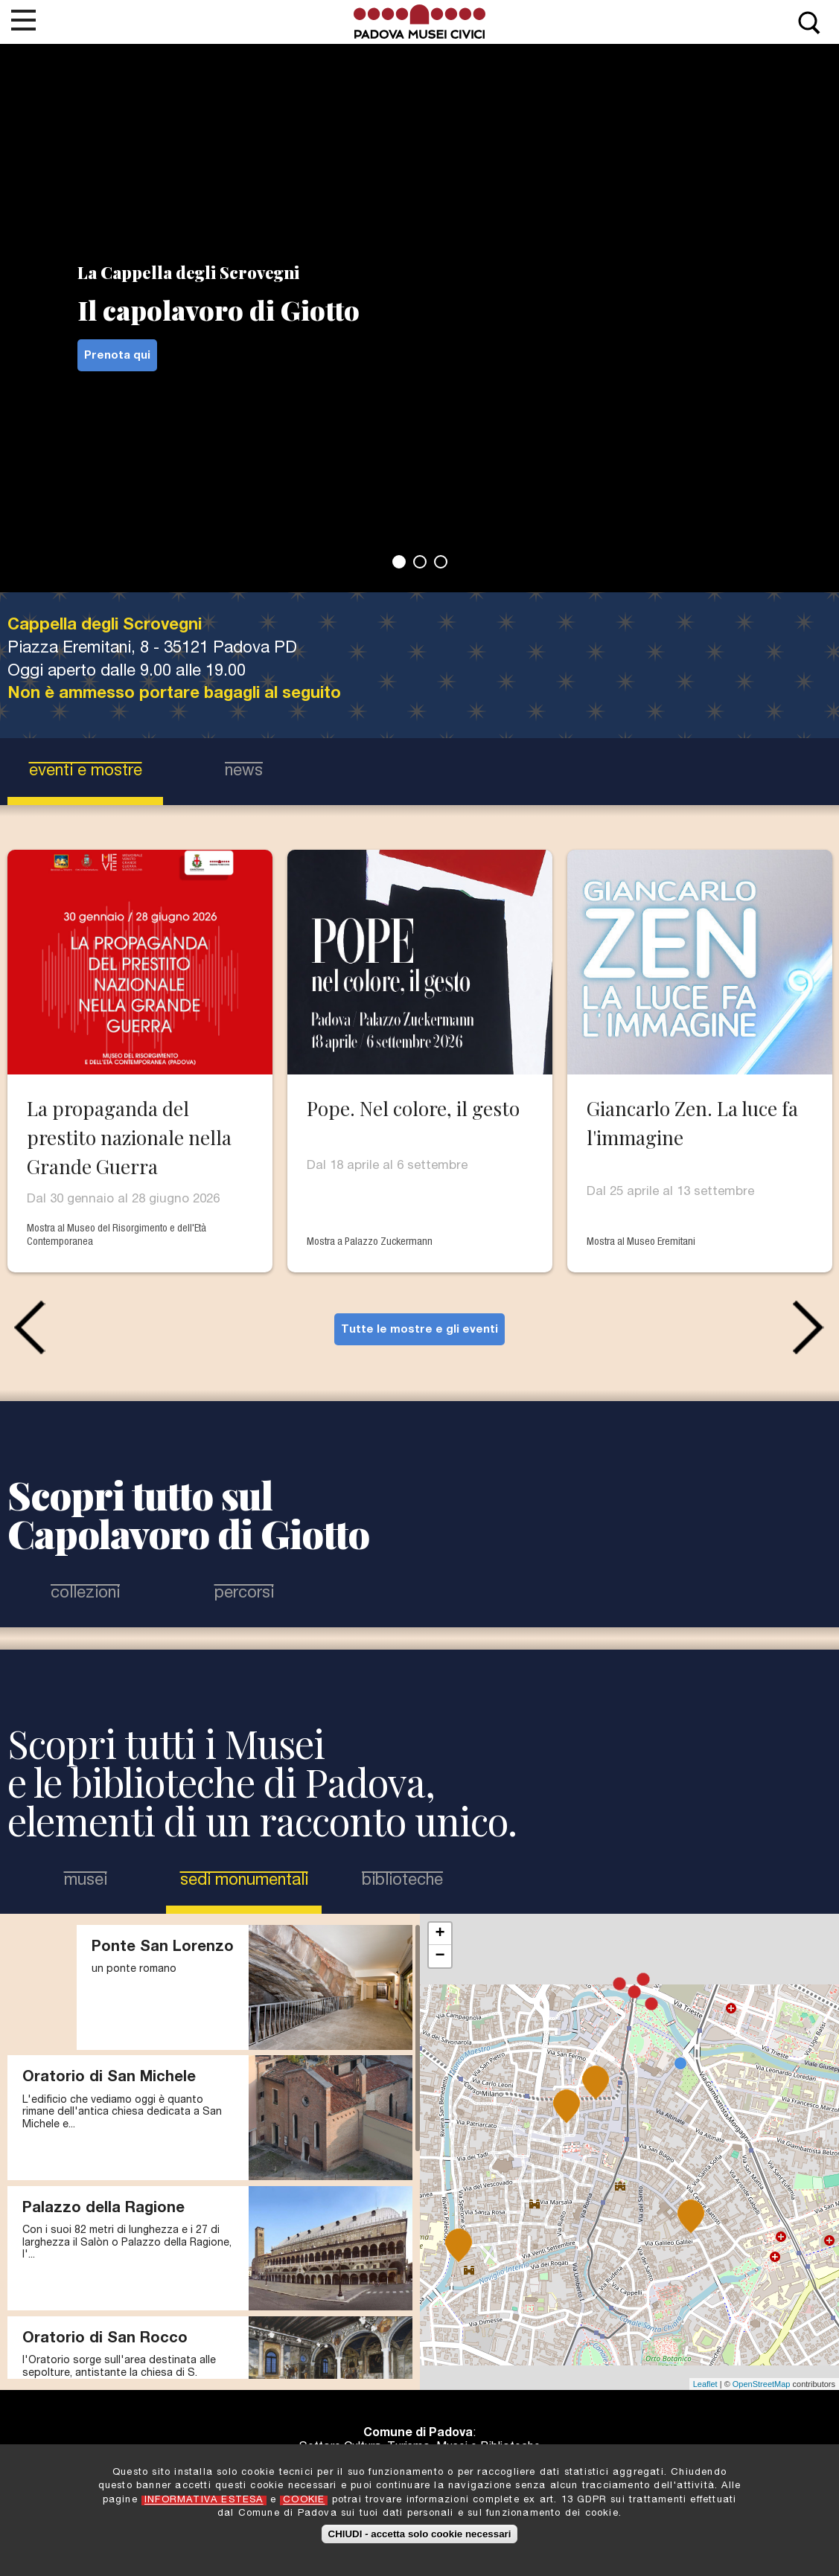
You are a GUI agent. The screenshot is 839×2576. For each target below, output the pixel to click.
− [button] (439, 1956)
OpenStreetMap (762, 2384)
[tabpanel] (419, 296)
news (244, 771)
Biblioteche (402, 1881)
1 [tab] (399, 561)
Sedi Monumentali (245, 1880)
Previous (26, 1327)
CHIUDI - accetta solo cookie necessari (419, 2534)
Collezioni (85, 1594)
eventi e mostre (85, 771)
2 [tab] (420, 561)
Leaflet (705, 2384)
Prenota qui (117, 356)
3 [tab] (440, 561)
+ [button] (439, 1934)
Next (812, 1327)
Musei (85, 1881)
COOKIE (304, 2500)
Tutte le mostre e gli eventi (419, 1330)
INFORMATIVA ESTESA (204, 2500)
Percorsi (244, 1594)
